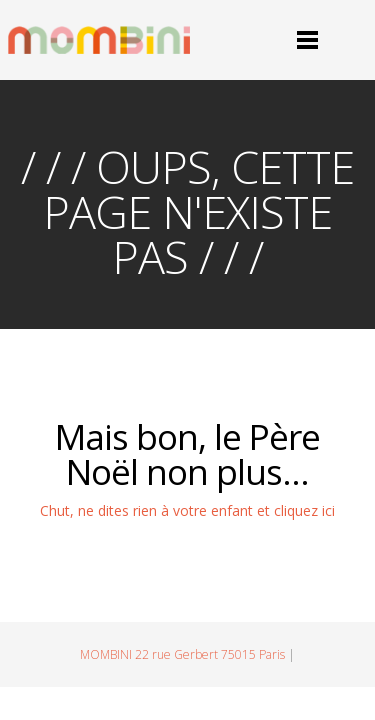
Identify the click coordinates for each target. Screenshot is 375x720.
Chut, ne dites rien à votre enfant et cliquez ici (187, 510)
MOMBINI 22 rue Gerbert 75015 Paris (182, 654)
